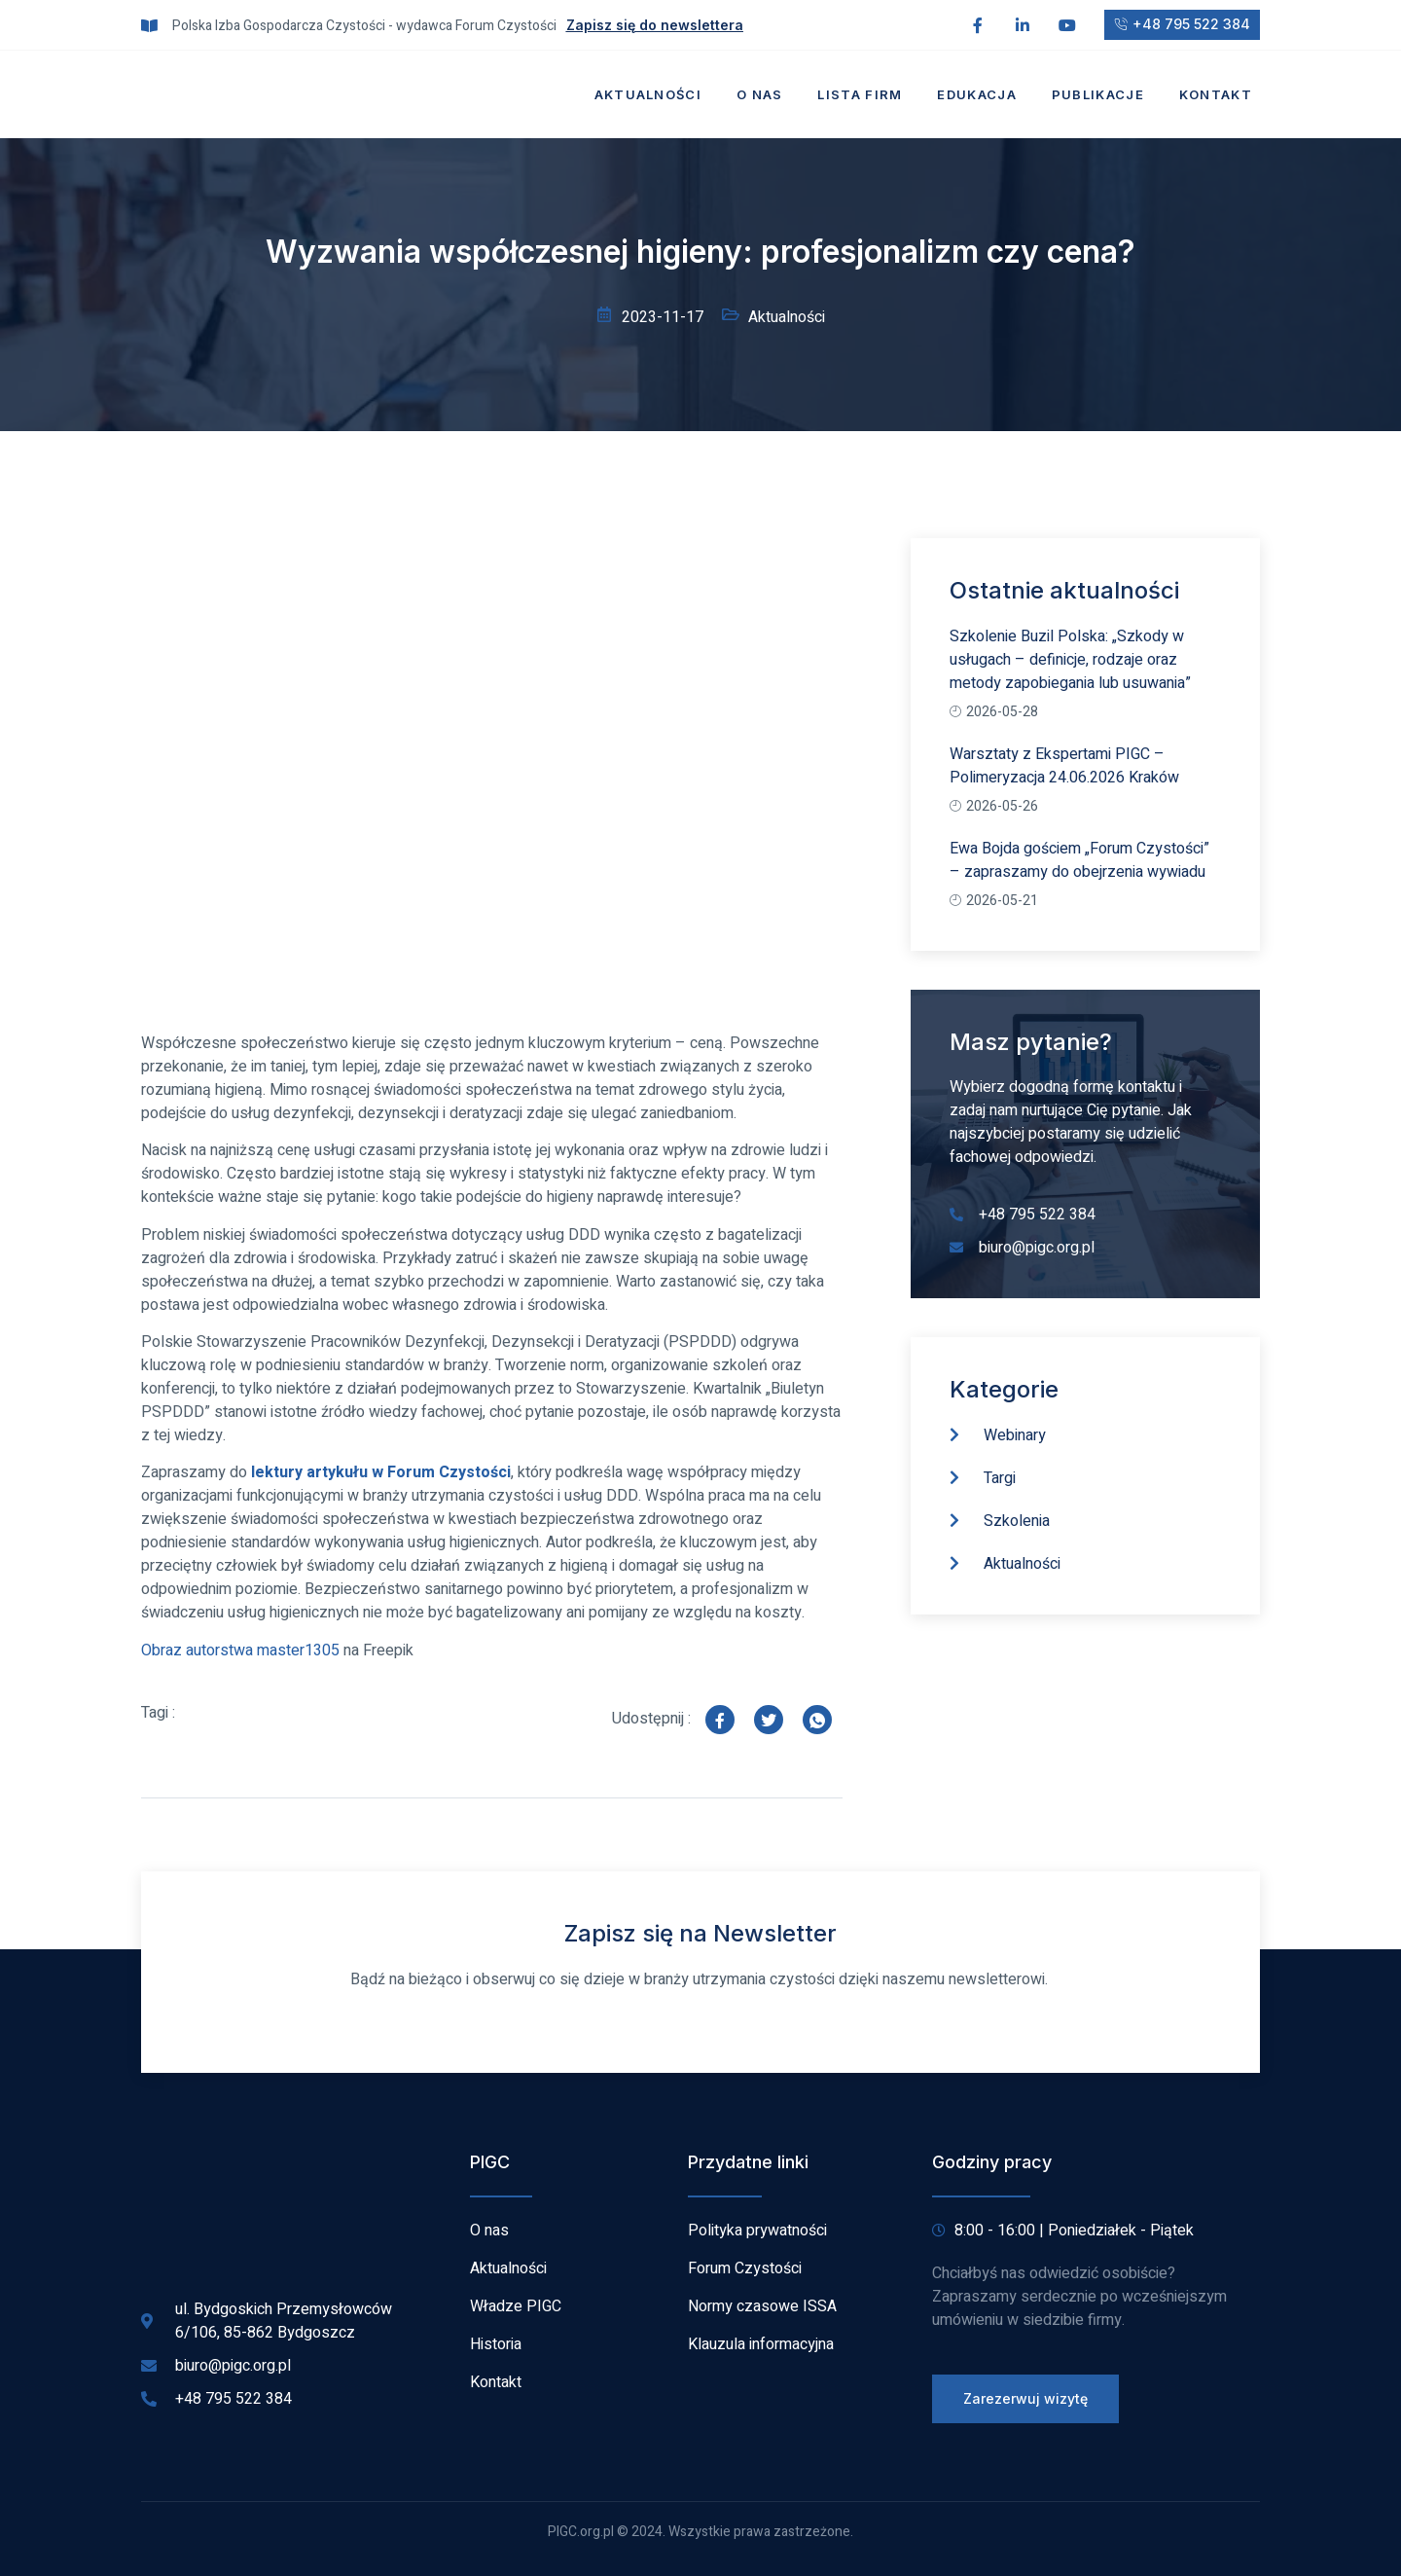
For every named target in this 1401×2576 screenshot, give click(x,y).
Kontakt (1215, 94)
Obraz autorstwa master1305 (240, 1650)
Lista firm (859, 94)
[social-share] (720, 1719)
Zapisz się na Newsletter (700, 1933)
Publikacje (1098, 94)
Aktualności (647, 94)
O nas (759, 94)
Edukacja (976, 94)
